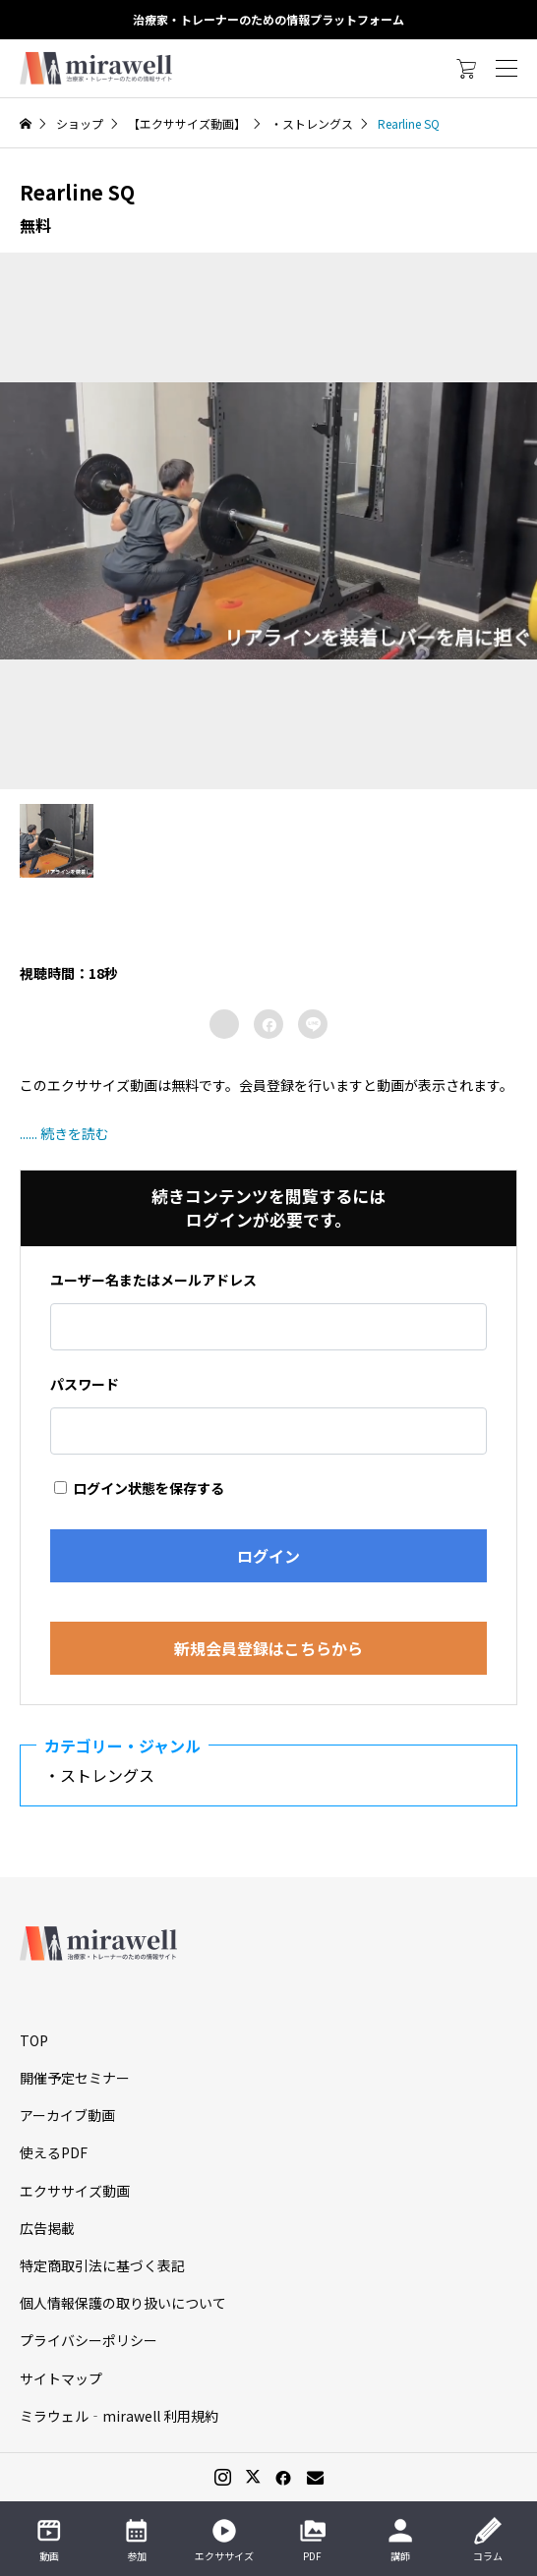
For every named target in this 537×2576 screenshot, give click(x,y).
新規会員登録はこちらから (268, 1648)
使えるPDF (54, 2152)
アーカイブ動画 (67, 2115)
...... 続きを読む (64, 1133)
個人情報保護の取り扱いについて (123, 2303)
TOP (34, 2040)
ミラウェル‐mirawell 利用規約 (119, 2416)
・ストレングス (107, 1775)
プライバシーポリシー (88, 2340)
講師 (400, 2539)
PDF (313, 2539)
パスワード (84, 1384)
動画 (49, 2539)
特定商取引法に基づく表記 (102, 2265)
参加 (136, 2539)
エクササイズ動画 (75, 2191)
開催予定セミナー (75, 2078)
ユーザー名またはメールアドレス (153, 1279)
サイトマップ (61, 2378)
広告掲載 (47, 2228)
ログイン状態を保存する (139, 1488)
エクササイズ (224, 2539)
